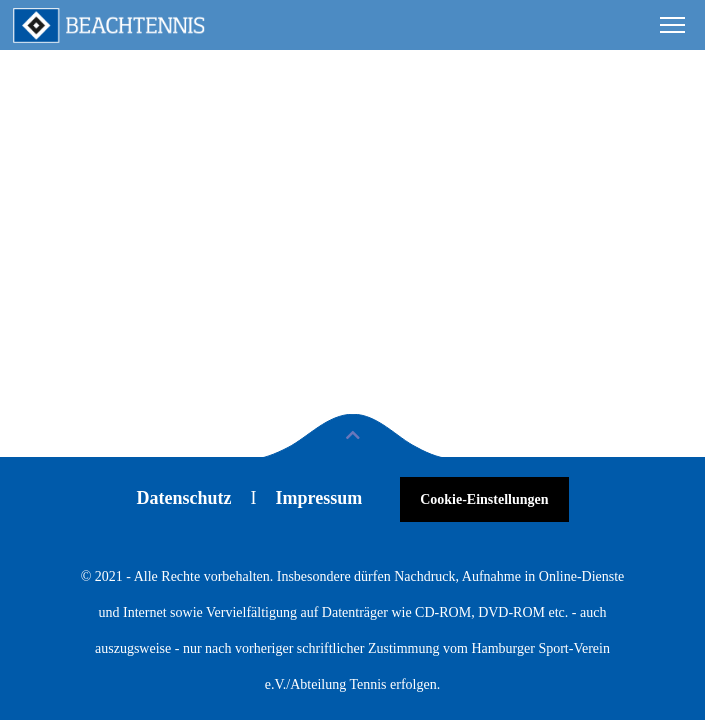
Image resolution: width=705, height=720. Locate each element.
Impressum (318, 498)
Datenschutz (183, 498)
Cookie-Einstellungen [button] (484, 499)
